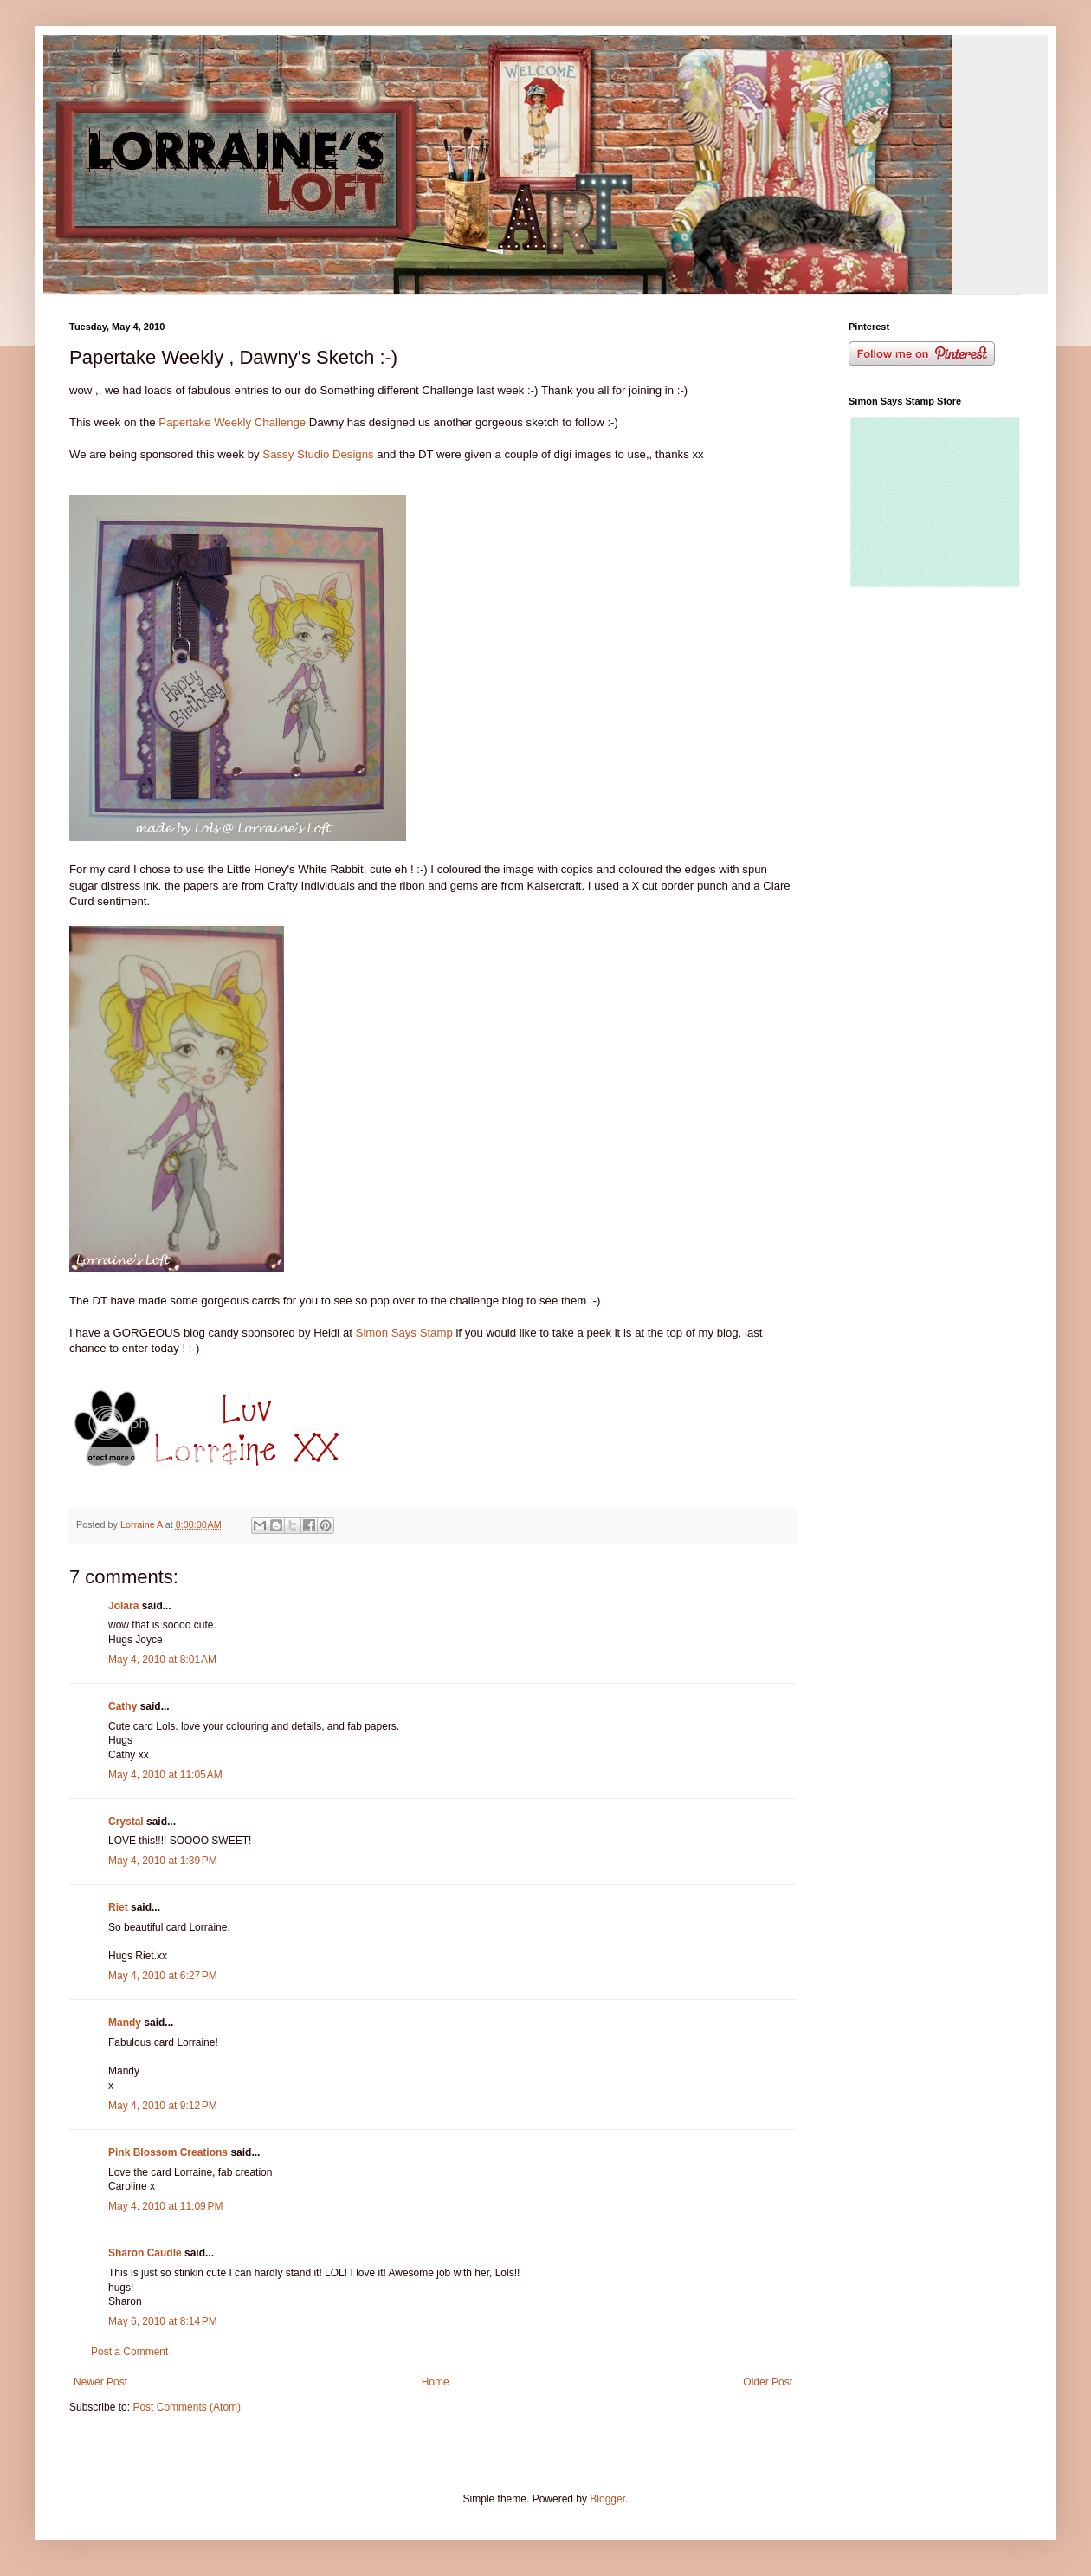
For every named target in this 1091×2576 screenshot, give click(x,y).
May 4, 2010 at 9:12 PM (162, 2106)
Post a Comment (129, 2352)
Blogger (607, 2499)
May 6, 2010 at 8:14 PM (162, 2321)
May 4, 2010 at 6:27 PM (162, 1976)
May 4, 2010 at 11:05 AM (165, 1775)
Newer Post (100, 2382)
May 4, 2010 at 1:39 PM (162, 1860)
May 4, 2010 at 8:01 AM (162, 1660)
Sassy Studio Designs (319, 454)
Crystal (126, 1821)
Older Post (767, 2382)
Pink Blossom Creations (168, 2152)
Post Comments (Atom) (186, 2407)
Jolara (123, 1606)
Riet (118, 1907)
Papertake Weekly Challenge (232, 422)
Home (435, 2382)
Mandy (124, 2022)
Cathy (122, 1706)
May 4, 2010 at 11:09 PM (165, 2206)
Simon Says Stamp (402, 1332)
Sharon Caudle (145, 2253)
